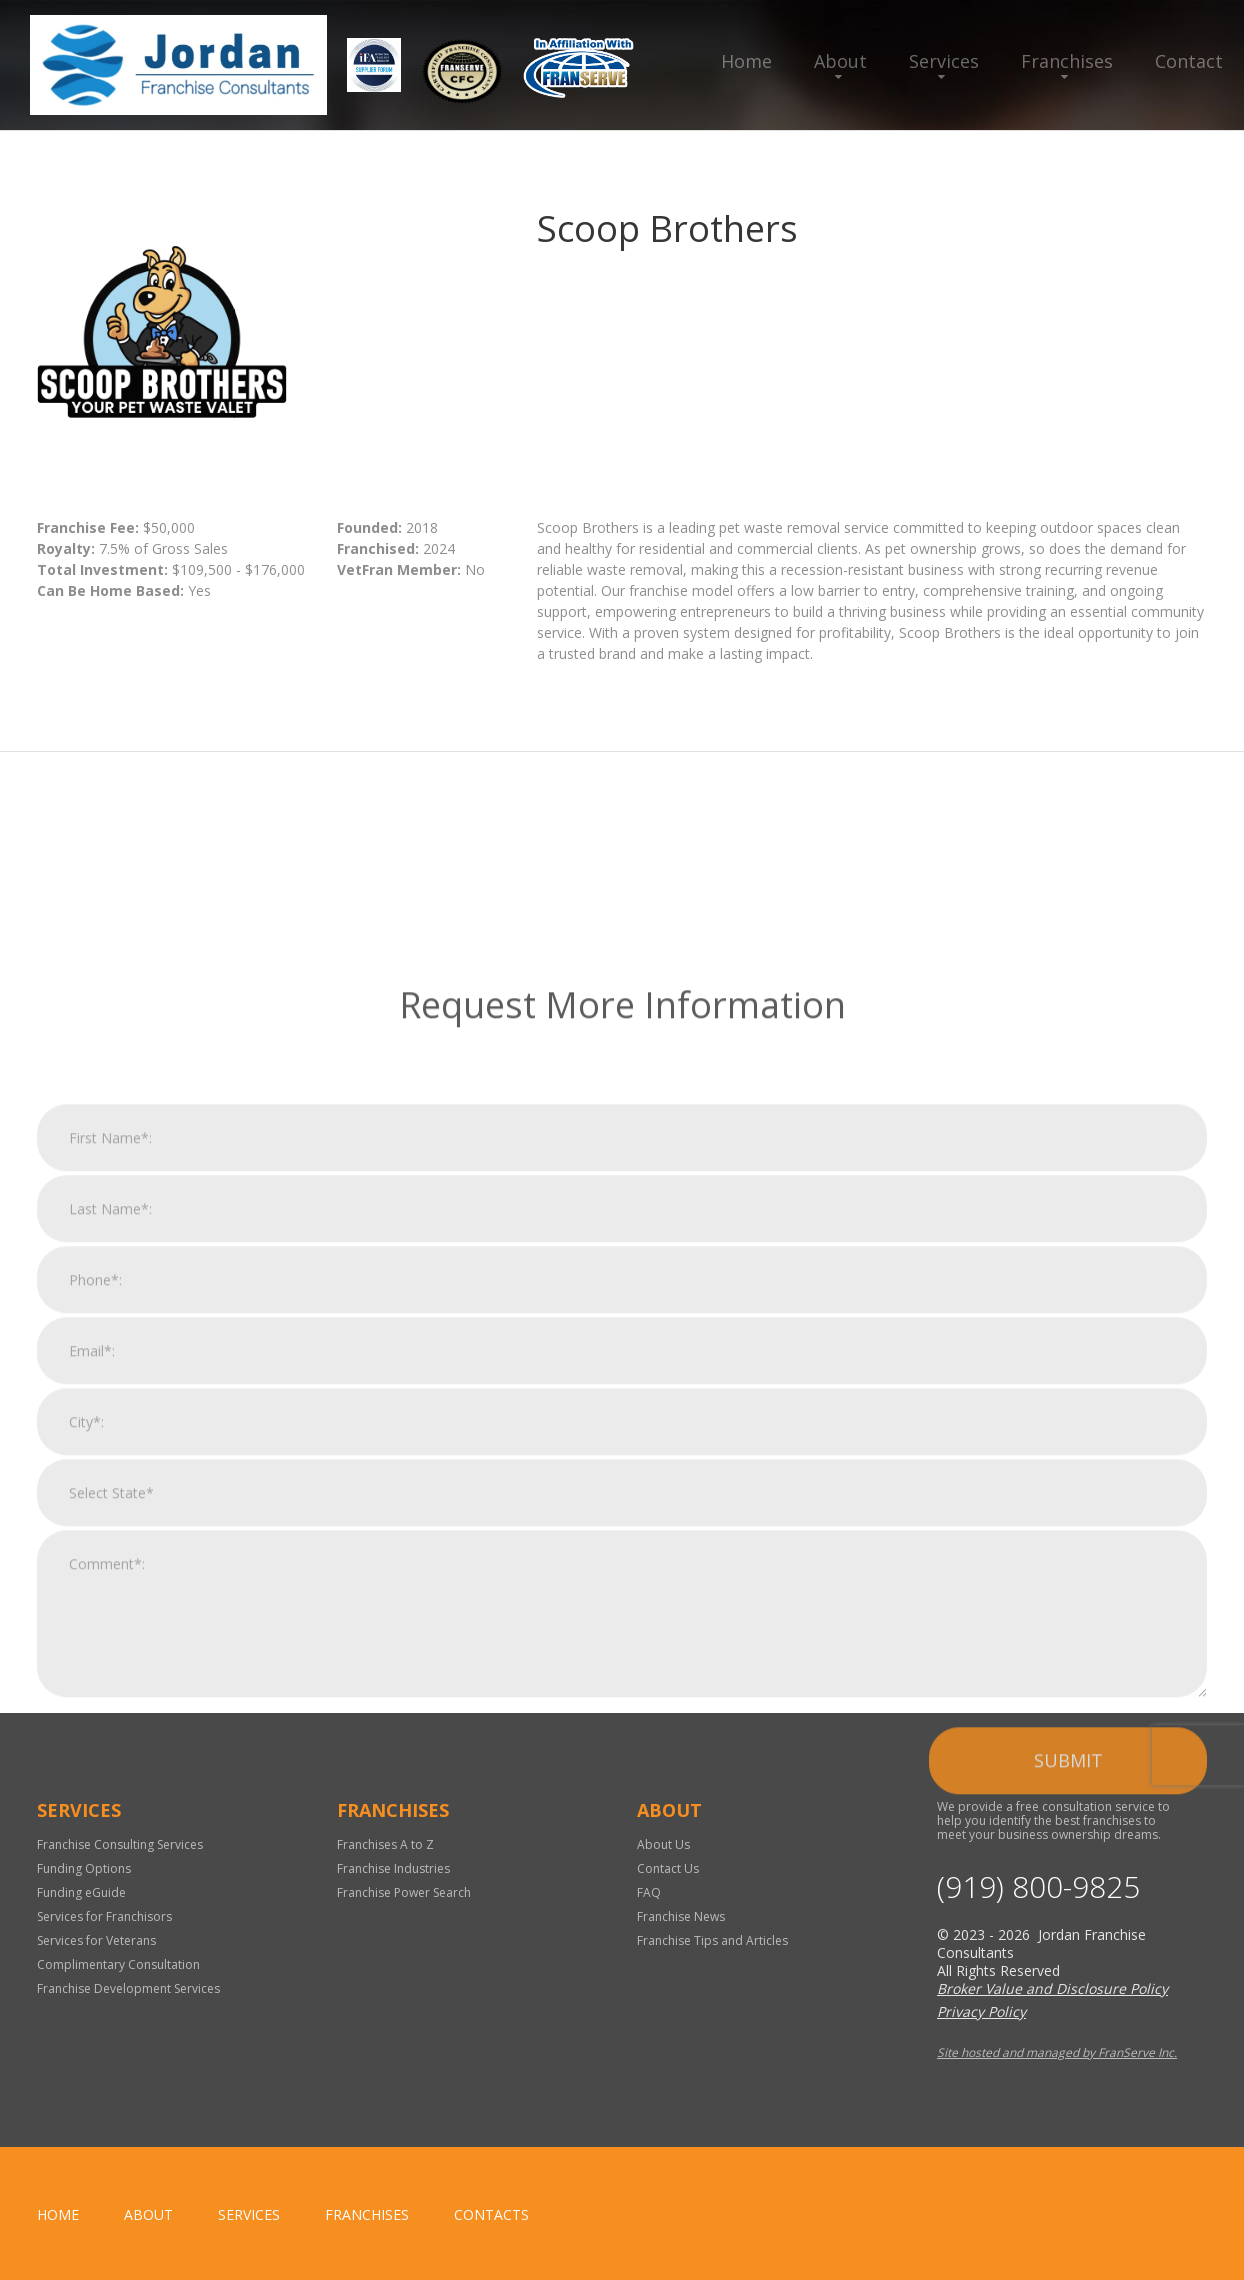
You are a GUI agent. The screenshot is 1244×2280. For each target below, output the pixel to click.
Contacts (491, 2214)
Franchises (1067, 61)
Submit (1068, 2024)
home (58, 2214)
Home (746, 61)
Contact (1189, 61)
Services (944, 61)
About (840, 61)
